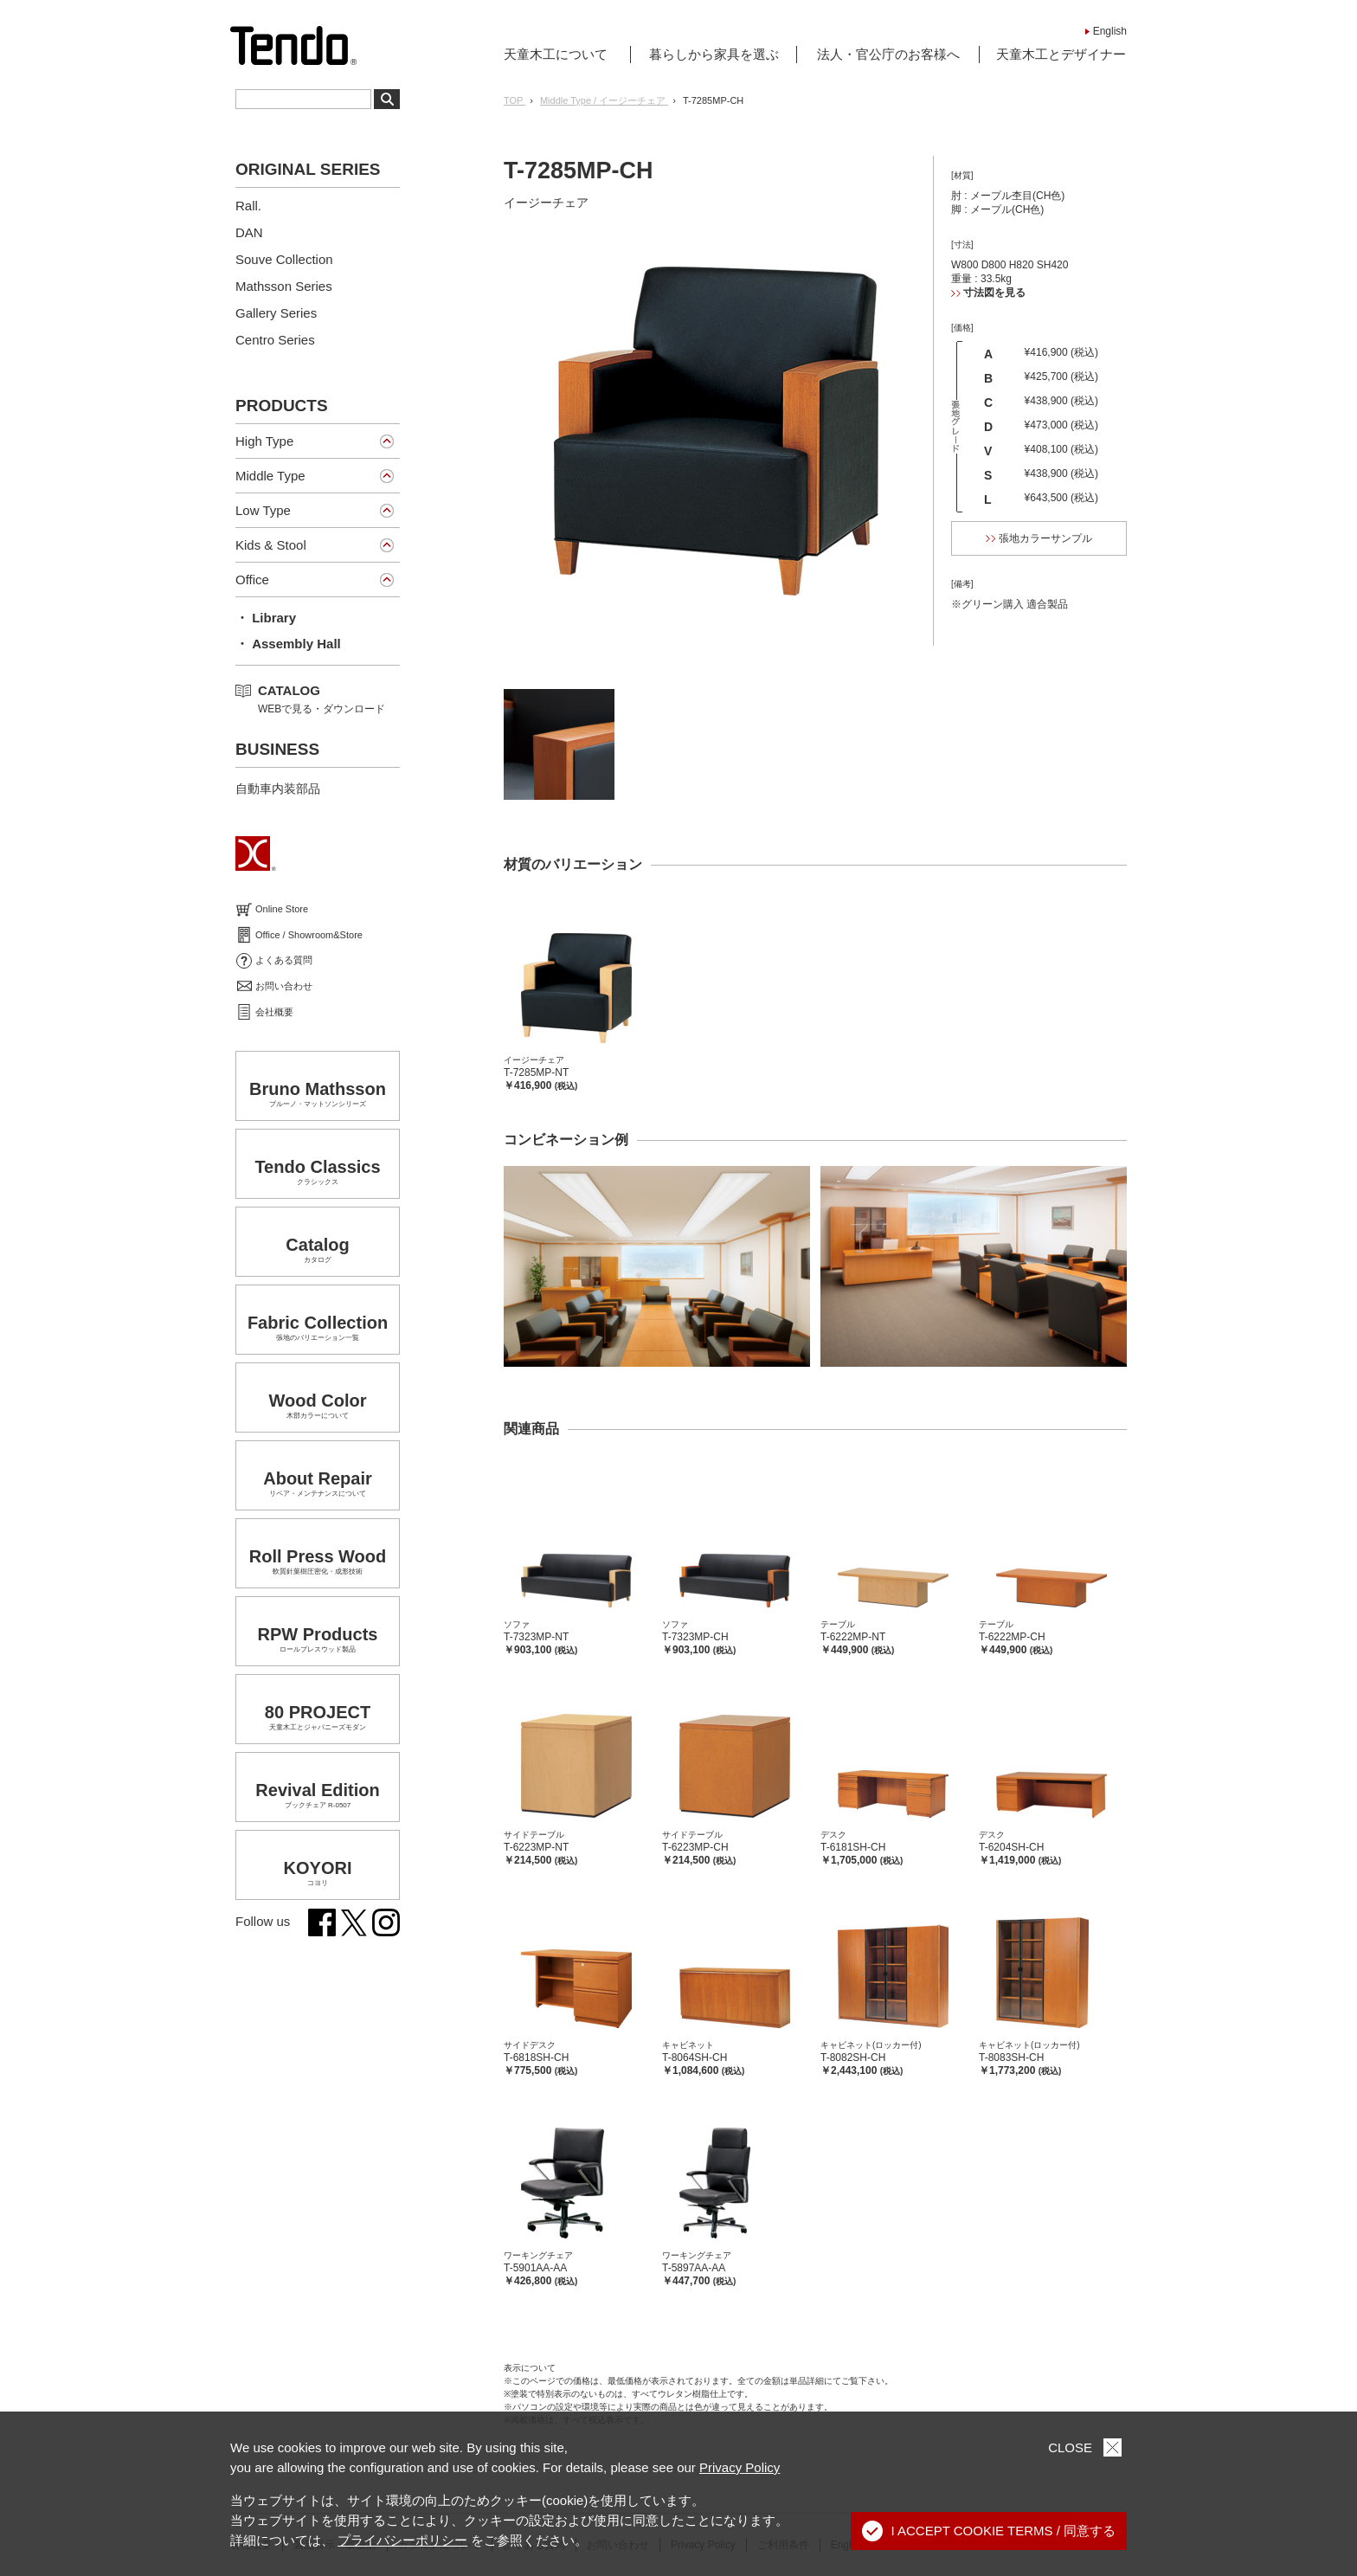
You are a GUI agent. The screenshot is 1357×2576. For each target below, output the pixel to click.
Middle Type (270, 475)
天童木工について (556, 54)
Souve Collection (284, 259)
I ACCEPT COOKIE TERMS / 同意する (989, 2531)
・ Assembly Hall (288, 643)
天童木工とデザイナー (1061, 54)
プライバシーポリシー (402, 2540)
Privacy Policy (739, 2467)
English (1110, 31)
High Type (264, 441)
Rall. (248, 205)
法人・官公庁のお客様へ (888, 54)
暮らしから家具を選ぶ (714, 54)
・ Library (265, 617)
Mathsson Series (283, 286)
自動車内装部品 (277, 788)
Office (252, 579)
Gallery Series (276, 313)
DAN (249, 232)
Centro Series (275, 339)
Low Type (263, 510)
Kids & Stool (270, 545)
